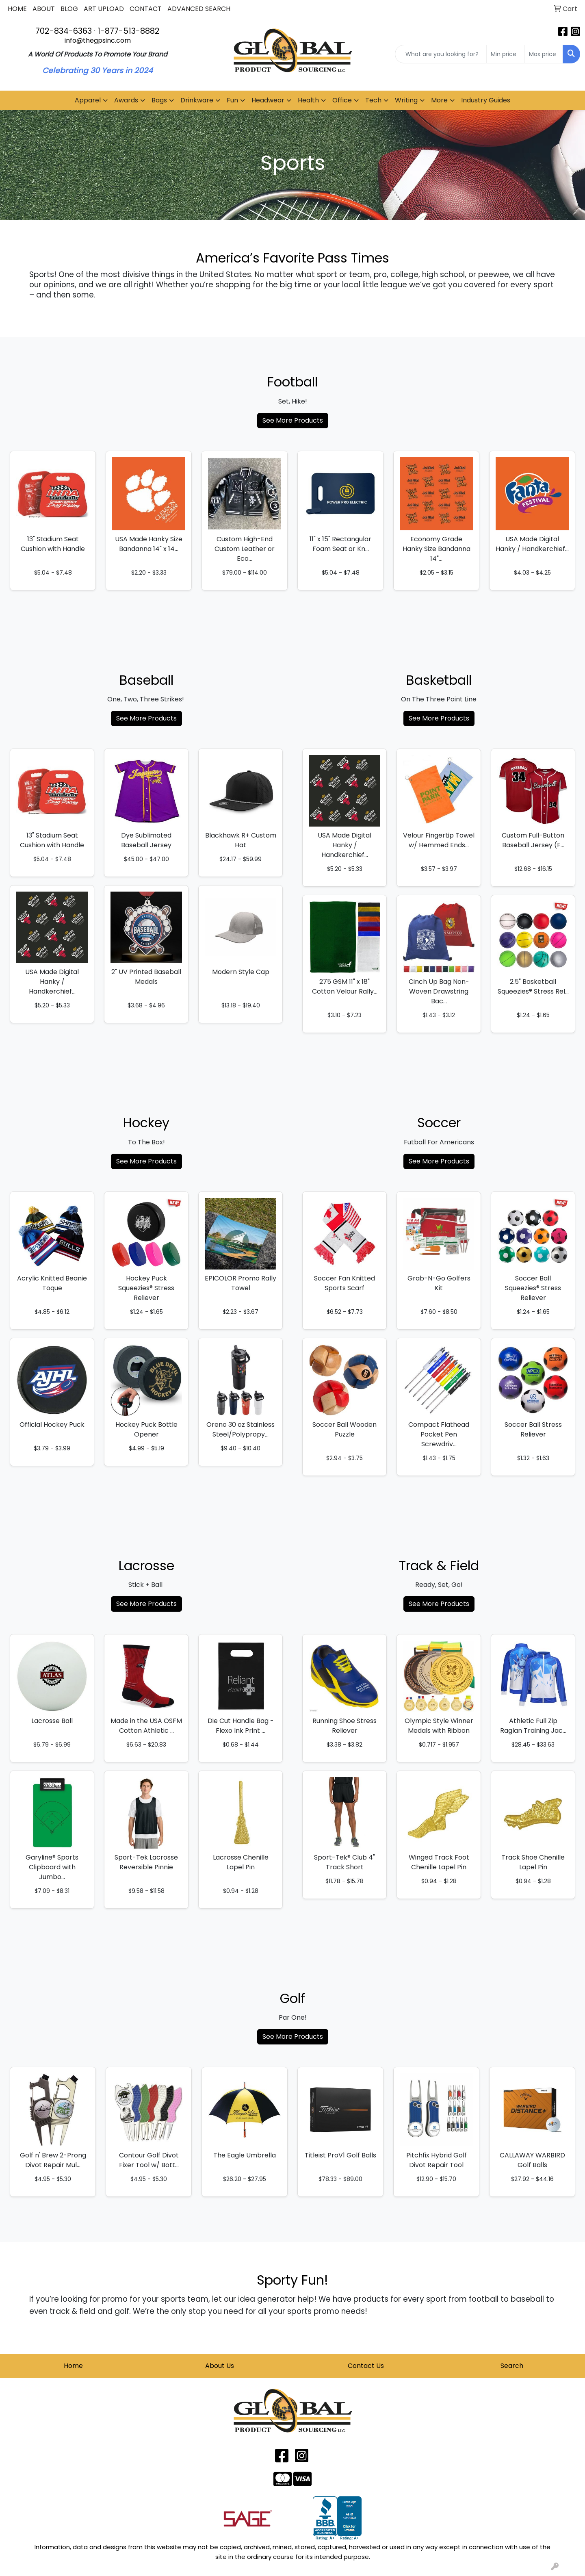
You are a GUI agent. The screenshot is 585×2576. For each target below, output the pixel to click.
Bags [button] (159, 100)
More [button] (439, 100)
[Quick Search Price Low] (505, 54)
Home (73, 2365)
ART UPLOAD (104, 8)
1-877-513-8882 (129, 31)
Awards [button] (126, 100)
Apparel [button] (88, 100)
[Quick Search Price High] (543, 54)
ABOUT (43, 8)
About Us (219, 2365)
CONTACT (146, 8)
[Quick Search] (441, 54)
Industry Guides (485, 100)
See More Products (292, 420)
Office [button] (342, 100)
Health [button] (308, 100)
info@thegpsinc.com (98, 40)
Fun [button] (232, 100)
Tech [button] (373, 100)
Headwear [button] (267, 100)
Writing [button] (406, 100)
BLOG (69, 8)
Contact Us (366, 2365)
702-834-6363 (63, 31)
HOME (17, 8)
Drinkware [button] (196, 100)
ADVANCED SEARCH (198, 8)
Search (511, 2365)
